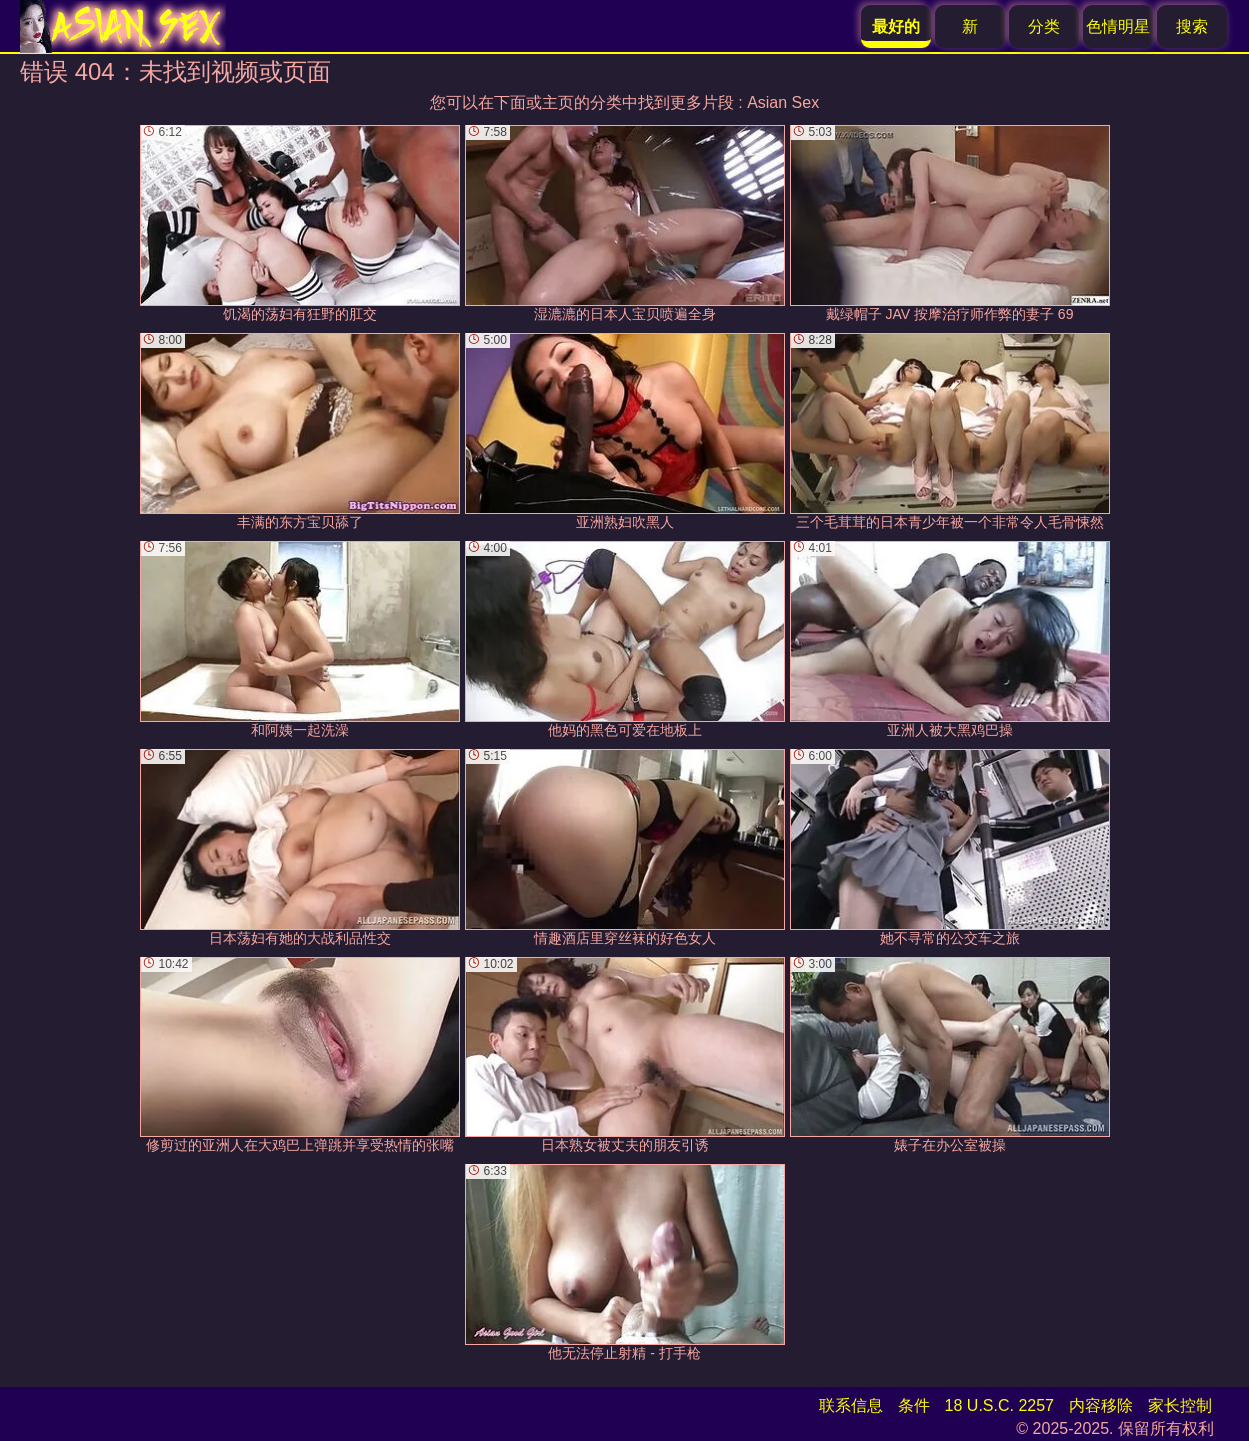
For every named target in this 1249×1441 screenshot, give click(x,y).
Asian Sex (783, 102)
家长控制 (1180, 1405)
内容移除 (1101, 1405)
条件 (914, 1405)
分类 (1044, 26)
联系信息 (851, 1405)
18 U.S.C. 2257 (999, 1405)
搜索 (1192, 26)
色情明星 (1118, 26)
